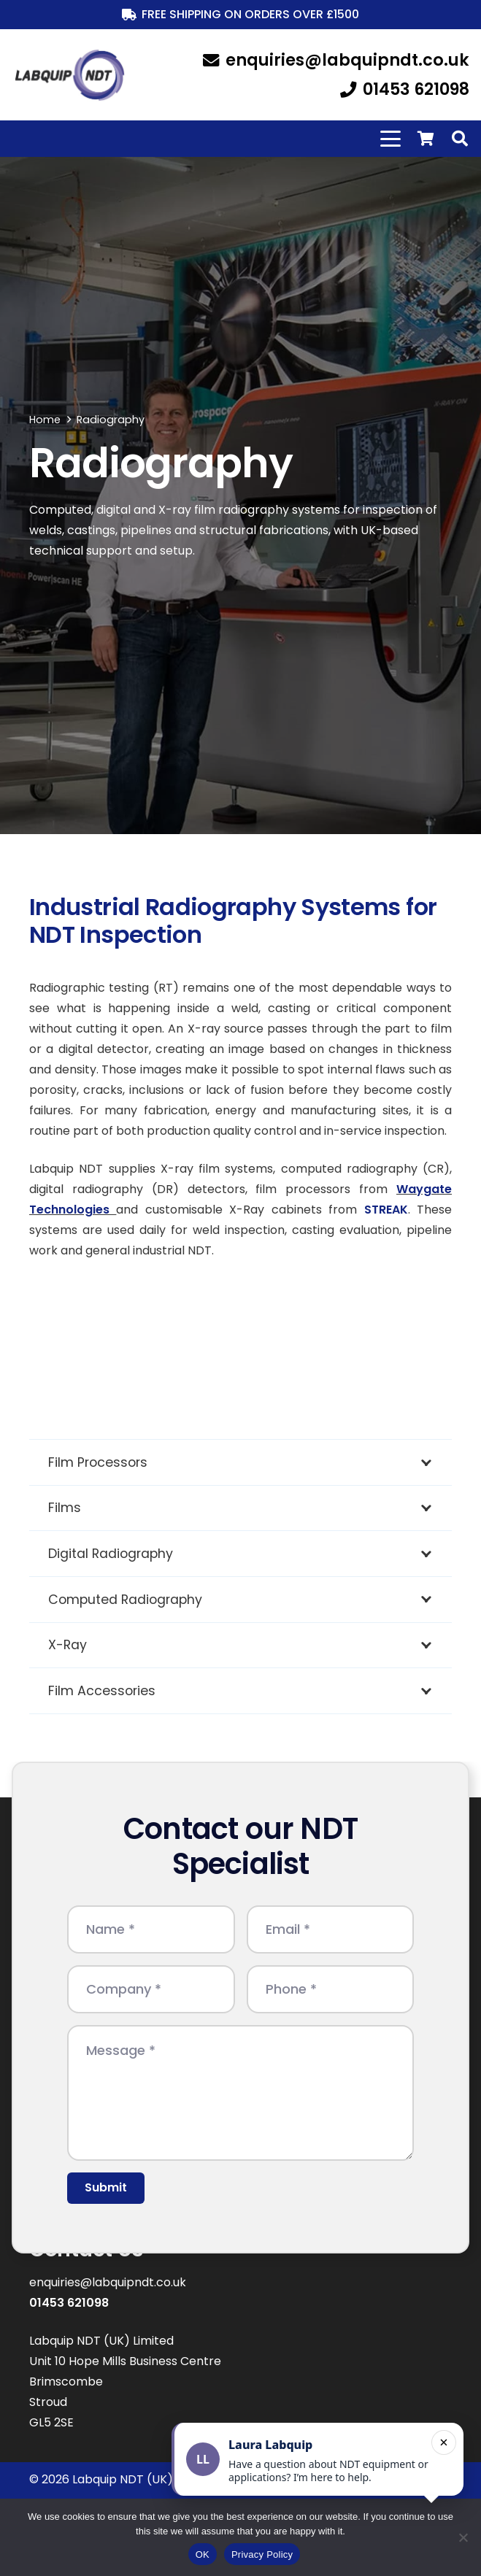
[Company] (151, 1989)
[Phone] (331, 1989)
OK (202, 2554)
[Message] (240, 2093)
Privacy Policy (262, 2554)
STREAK (386, 1209)
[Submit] (106, 2188)
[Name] (151, 1929)
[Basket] (426, 138)
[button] (390, 138)
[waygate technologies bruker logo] (240, 1347)
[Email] (331, 1929)
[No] (462, 2537)
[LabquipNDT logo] (70, 75)
